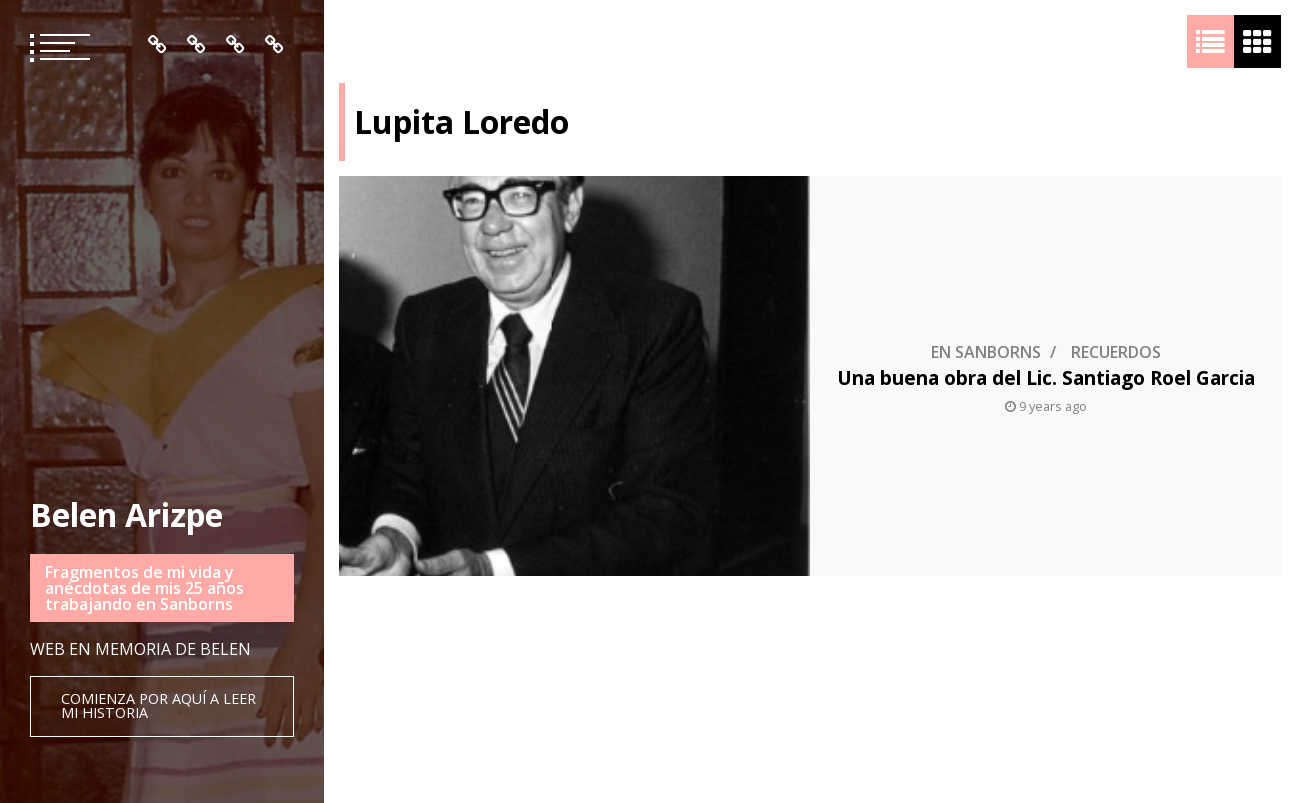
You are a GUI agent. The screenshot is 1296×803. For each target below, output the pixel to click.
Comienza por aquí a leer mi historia (158, 705)
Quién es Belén (196, 45)
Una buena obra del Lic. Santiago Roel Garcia (1046, 392)
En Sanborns (986, 367)
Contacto (274, 45)
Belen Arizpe (126, 514)
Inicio (157, 45)
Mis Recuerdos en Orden (235, 45)
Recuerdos (1116, 367)
